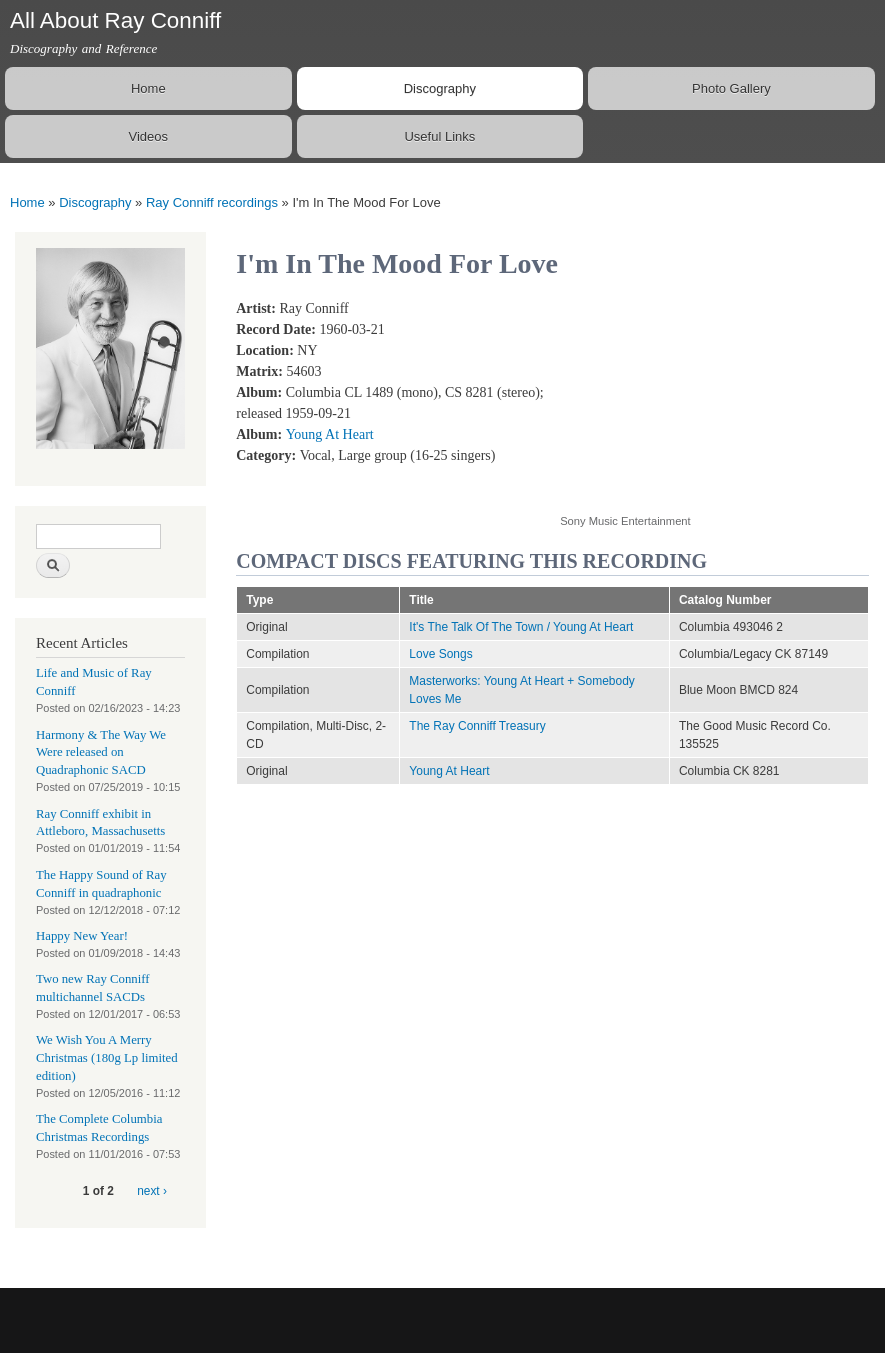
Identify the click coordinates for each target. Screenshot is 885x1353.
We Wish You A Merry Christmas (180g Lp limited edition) (107, 1058)
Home (148, 88)
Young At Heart (330, 434)
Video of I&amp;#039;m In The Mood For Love (720, 395)
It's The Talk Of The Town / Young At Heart (521, 627)
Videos (149, 136)
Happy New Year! (82, 936)
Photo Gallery (731, 88)
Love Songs (440, 654)
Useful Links (439, 136)
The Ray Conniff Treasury (477, 726)
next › (152, 1191)
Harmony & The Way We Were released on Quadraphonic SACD (101, 753)
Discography (440, 88)
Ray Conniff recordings (212, 202)
